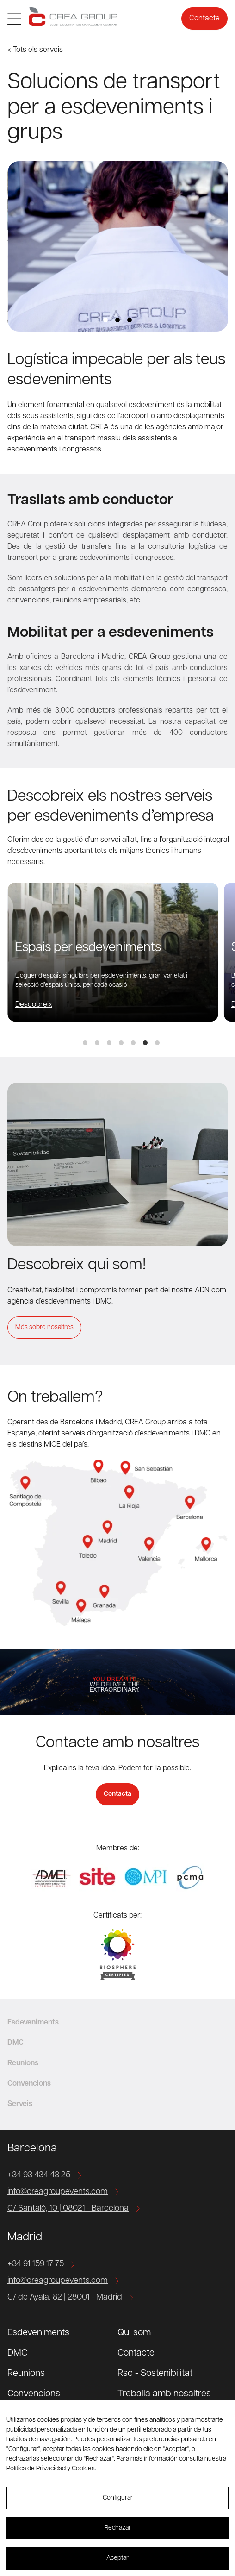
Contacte (204, 18)
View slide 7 (157, 1042)
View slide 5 (133, 1042)
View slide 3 (129, 320)
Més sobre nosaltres (44, 1327)
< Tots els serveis (35, 50)
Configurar (118, 2498)
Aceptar (117, 2558)
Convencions (33, 2394)
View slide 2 (117, 320)
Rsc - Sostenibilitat (155, 2373)
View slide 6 (145, 1042)
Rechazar (118, 2528)
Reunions (26, 2373)
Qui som (134, 2333)
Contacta (117, 1794)
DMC (17, 2353)
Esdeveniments (38, 2333)
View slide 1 (105, 320)
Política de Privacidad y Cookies (50, 2468)
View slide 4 (121, 1042)
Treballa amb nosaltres (164, 2394)
